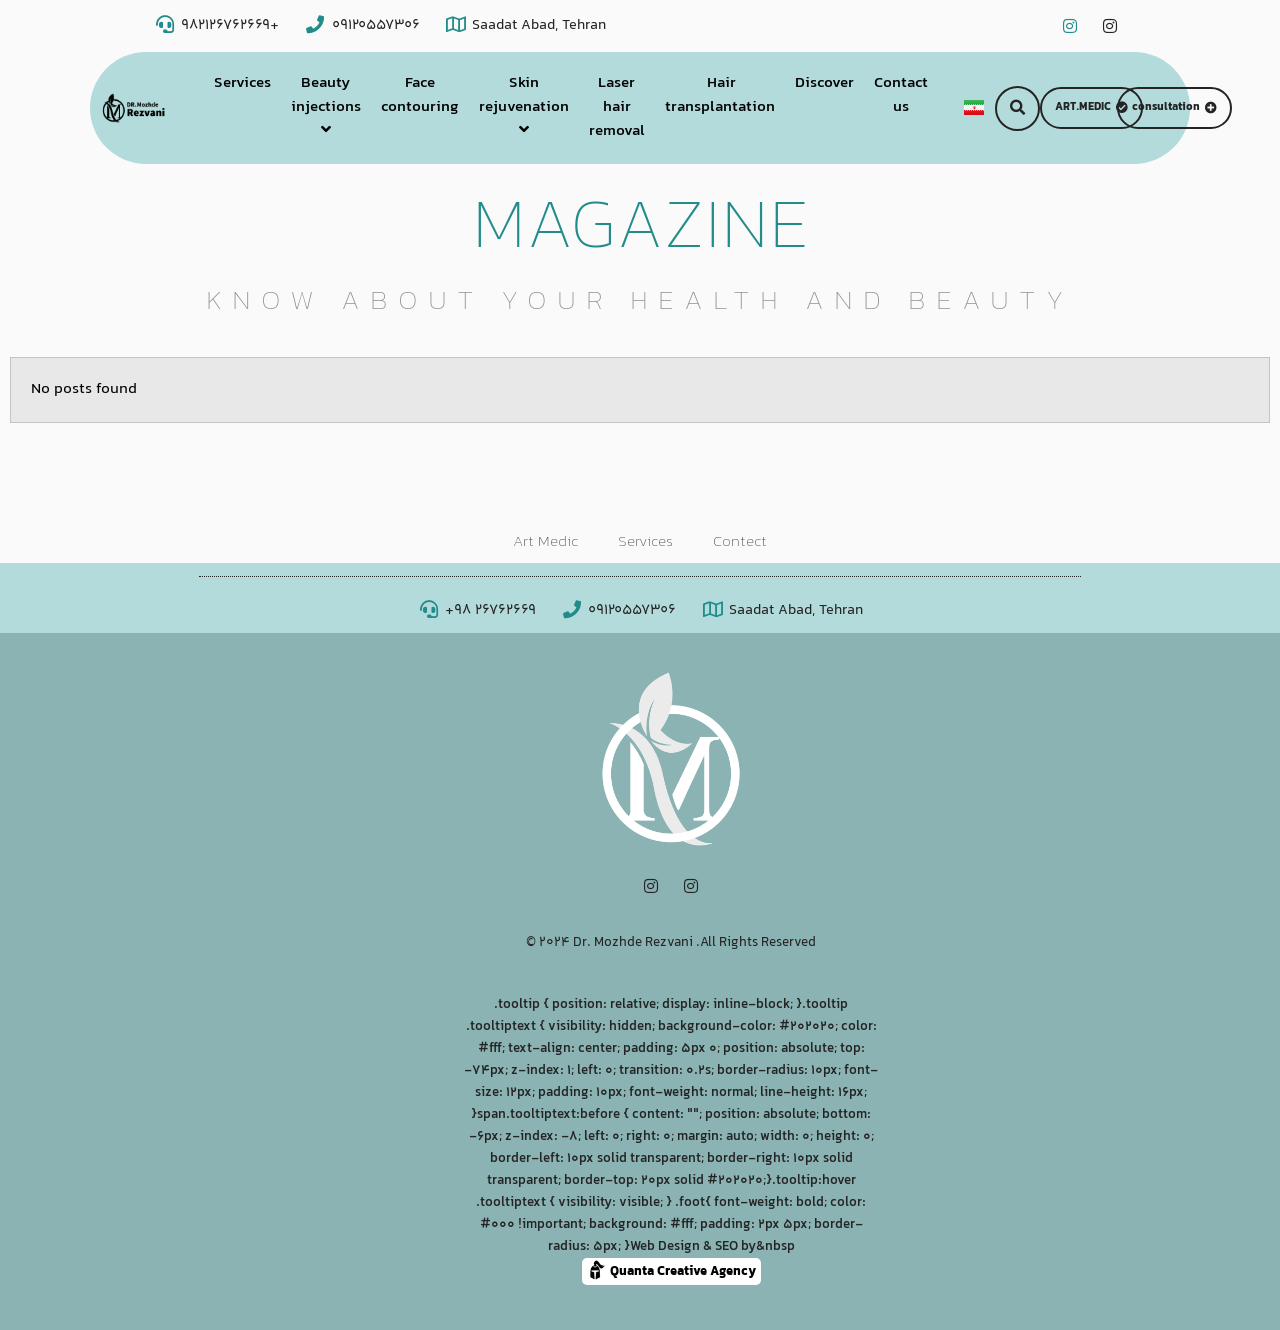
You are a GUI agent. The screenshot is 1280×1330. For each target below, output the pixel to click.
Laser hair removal (617, 107)
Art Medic (545, 542)
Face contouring (420, 95)
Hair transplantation (720, 95)
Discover (824, 83)
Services (242, 83)
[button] (1017, 108)
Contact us (901, 95)
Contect (740, 542)
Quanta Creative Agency (671, 1270)
